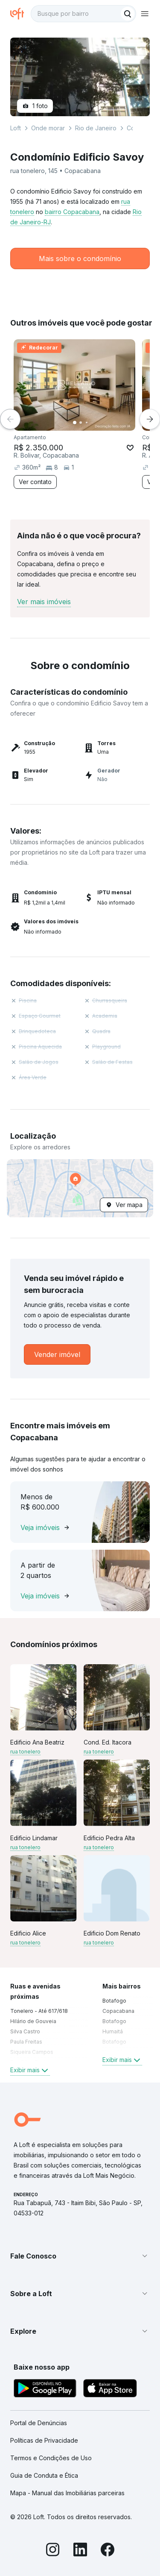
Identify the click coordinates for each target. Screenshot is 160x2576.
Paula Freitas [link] (26, 2041)
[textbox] (83, 13)
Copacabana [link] (118, 2011)
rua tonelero (25, 1751)
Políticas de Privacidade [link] (44, 2440)
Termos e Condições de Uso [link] (51, 2457)
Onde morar (48, 128)
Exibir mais (30, 2070)
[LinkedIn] (80, 2551)
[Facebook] (107, 2551)
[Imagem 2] (80, 422)
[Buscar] (127, 14)
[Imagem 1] (74, 422)
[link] (57, 1354)
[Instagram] (53, 2551)
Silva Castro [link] (25, 2031)
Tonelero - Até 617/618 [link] (39, 2011)
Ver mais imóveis (44, 601)
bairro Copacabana (72, 211)
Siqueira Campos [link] (31, 2052)
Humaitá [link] (112, 2031)
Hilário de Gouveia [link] (33, 2021)
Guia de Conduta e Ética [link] (44, 2475)
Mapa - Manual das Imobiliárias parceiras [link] (67, 2493)
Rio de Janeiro (95, 128)
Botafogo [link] (114, 2000)
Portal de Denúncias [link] (38, 2422)
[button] (80, 1188)
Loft (15, 128)
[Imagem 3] (86, 422)
